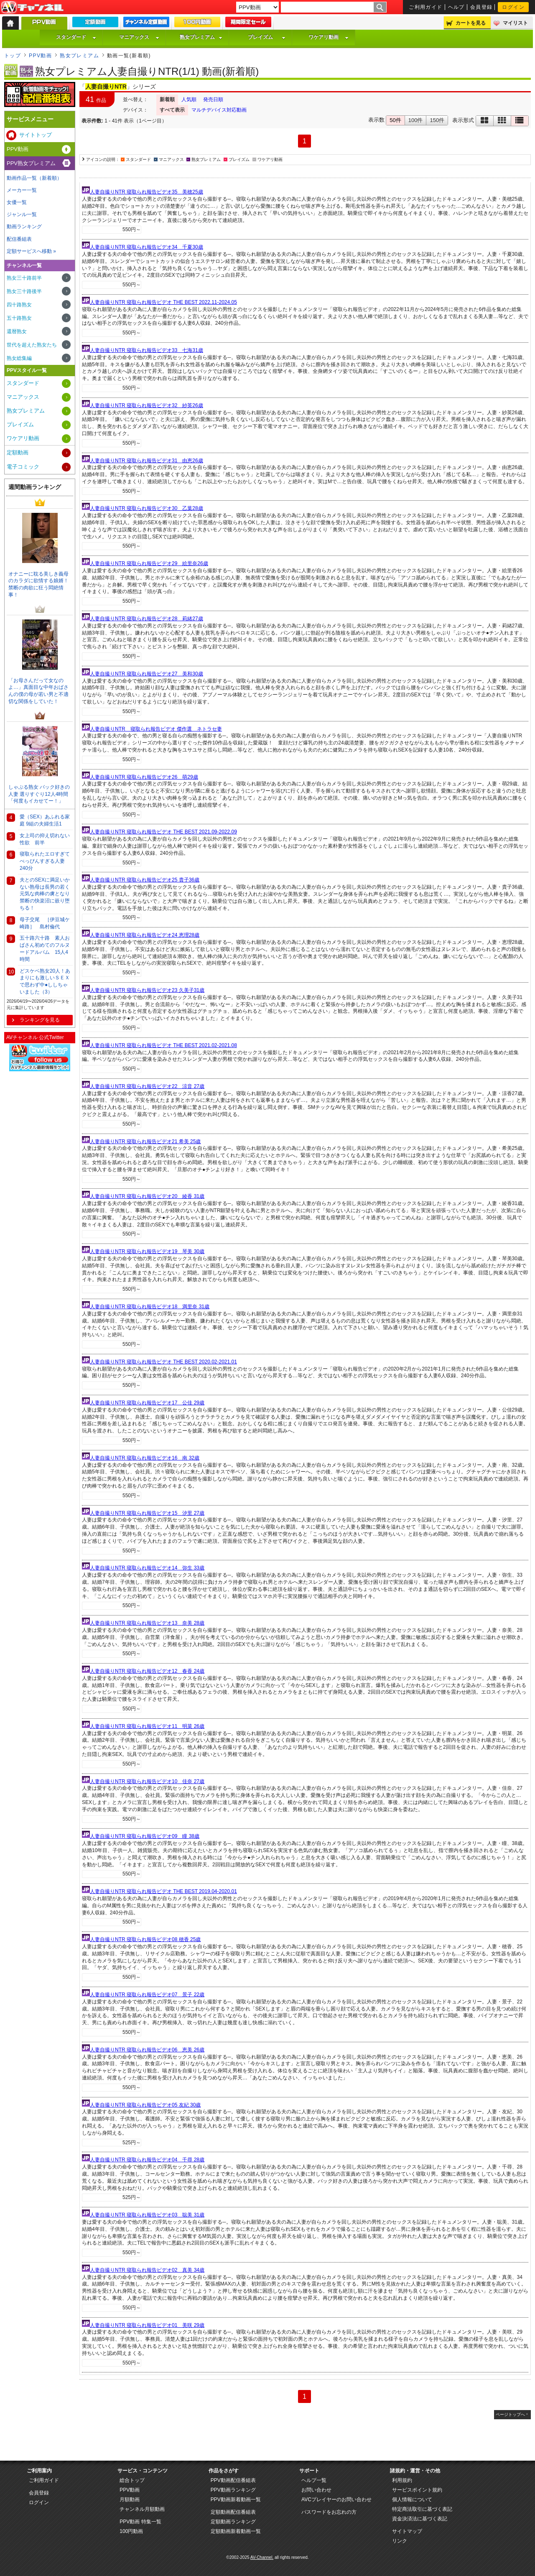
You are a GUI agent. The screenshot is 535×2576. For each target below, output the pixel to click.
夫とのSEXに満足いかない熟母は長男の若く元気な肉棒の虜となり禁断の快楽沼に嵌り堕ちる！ (45, 894)
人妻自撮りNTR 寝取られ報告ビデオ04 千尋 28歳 (147, 2160)
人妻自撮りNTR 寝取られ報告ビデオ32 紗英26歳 (146, 405)
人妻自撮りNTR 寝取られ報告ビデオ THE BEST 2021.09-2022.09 (163, 832)
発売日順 (213, 99)
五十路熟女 (19, 318)
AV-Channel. (261, 2557)
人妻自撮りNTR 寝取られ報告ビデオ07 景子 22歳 (147, 1995)
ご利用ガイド (426, 7)
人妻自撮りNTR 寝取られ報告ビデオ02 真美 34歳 (147, 2270)
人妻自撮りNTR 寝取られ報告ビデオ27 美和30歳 (146, 674)
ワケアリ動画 (328, 37)
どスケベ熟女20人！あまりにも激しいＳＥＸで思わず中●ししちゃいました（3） (45, 981)
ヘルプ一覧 (313, 2480)
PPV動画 (40, 56)
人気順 (188, 99)
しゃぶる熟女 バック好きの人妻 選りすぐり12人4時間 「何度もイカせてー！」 (39, 794)
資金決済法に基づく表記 (419, 2519)
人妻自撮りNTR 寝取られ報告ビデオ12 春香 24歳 (147, 1671)
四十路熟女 (19, 305)
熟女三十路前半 (24, 278)
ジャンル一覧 (22, 214)
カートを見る (471, 23)
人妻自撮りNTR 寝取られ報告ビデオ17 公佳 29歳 (147, 1403)
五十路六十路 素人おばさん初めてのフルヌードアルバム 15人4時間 (45, 948)
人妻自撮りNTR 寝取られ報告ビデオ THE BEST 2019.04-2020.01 (163, 1891)
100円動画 (131, 2531)
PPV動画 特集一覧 (140, 2522)
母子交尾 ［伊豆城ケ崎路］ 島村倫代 (45, 923)
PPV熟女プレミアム (31, 163)
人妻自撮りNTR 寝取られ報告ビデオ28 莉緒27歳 (146, 619)
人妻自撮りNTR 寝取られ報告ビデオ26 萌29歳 (144, 777)
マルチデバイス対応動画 (219, 110)
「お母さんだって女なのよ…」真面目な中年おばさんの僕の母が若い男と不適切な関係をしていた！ (38, 691)
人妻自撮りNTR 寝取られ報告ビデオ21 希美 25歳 (145, 1141)
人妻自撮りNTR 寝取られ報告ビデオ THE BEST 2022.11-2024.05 (163, 302)
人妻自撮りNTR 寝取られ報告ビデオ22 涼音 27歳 (147, 1086)
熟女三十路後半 (24, 291)
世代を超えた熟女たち (32, 345)
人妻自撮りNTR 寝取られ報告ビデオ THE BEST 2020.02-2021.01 (163, 1362)
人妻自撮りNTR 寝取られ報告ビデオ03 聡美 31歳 (147, 2215)
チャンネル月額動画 (142, 2509)
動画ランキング (24, 226)
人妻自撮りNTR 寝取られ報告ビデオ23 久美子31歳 (147, 990)
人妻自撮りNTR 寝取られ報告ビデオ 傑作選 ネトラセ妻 (156, 729)
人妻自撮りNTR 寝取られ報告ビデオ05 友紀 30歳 (145, 2105)
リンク (399, 2541)
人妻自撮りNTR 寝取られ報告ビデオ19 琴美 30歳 (147, 1251)
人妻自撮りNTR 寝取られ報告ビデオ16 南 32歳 (144, 1458)
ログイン (513, 7)
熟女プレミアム (201, 37)
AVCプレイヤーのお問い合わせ (336, 2499)
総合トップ (132, 2480)
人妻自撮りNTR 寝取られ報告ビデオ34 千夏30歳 (146, 247)
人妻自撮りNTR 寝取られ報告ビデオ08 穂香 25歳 (145, 1939)
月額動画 (130, 2499)
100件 (415, 120)
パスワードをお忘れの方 (329, 2512)
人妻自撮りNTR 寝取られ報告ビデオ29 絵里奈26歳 (149, 563)
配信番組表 (19, 239)
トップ (12, 56)
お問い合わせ (316, 2490)
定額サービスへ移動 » (31, 251)
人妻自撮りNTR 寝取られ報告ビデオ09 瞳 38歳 (144, 1836)
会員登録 (481, 7)
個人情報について (412, 2499)
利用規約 (402, 2480)
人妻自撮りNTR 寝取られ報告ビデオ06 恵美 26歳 (147, 2050)
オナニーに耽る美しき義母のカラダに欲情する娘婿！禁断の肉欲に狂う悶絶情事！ (38, 584)
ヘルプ (456, 7)
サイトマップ (407, 2531)
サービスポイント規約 (417, 2490)
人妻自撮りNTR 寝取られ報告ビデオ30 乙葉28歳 (146, 508)
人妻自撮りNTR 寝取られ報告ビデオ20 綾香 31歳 (147, 1196)
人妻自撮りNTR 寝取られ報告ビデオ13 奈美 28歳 (147, 1623)
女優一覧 (17, 202)
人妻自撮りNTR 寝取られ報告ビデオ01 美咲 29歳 (147, 2325)
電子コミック (23, 467)
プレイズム (266, 37)
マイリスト (515, 23)
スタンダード (76, 37)
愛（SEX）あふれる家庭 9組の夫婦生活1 (45, 820)
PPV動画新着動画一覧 (236, 2499)
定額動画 (17, 452)
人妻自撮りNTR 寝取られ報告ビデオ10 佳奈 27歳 (147, 1781)
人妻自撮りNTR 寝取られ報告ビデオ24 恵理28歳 (144, 935)
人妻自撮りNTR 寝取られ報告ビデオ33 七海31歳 (146, 350)
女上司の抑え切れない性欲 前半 (45, 839)
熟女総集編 (19, 358)
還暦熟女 (17, 331)
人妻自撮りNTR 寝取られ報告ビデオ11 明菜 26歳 (147, 1726)
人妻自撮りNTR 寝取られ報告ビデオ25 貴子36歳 (144, 880)
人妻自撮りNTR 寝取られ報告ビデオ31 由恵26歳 (146, 461)
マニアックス (139, 37)
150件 (437, 120)
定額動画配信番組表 (233, 2512)
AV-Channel (32, 7)
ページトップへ (510, 2414)
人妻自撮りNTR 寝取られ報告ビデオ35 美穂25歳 (146, 192)
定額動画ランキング (233, 2522)
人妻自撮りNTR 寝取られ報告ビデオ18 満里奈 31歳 (149, 1307)
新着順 (167, 99)
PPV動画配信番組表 (233, 2480)
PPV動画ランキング (233, 2490)
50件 (395, 120)
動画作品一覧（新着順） (34, 178)
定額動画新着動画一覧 (236, 2531)
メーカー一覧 (22, 190)
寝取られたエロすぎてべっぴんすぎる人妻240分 (45, 861)
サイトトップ (35, 135)
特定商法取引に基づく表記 (422, 2509)
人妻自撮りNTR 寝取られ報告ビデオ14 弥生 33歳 (147, 1568)
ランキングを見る (40, 1020)
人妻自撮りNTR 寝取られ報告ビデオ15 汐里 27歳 (147, 1513)
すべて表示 (172, 110)
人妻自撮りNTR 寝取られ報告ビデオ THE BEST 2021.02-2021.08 (163, 1045)
